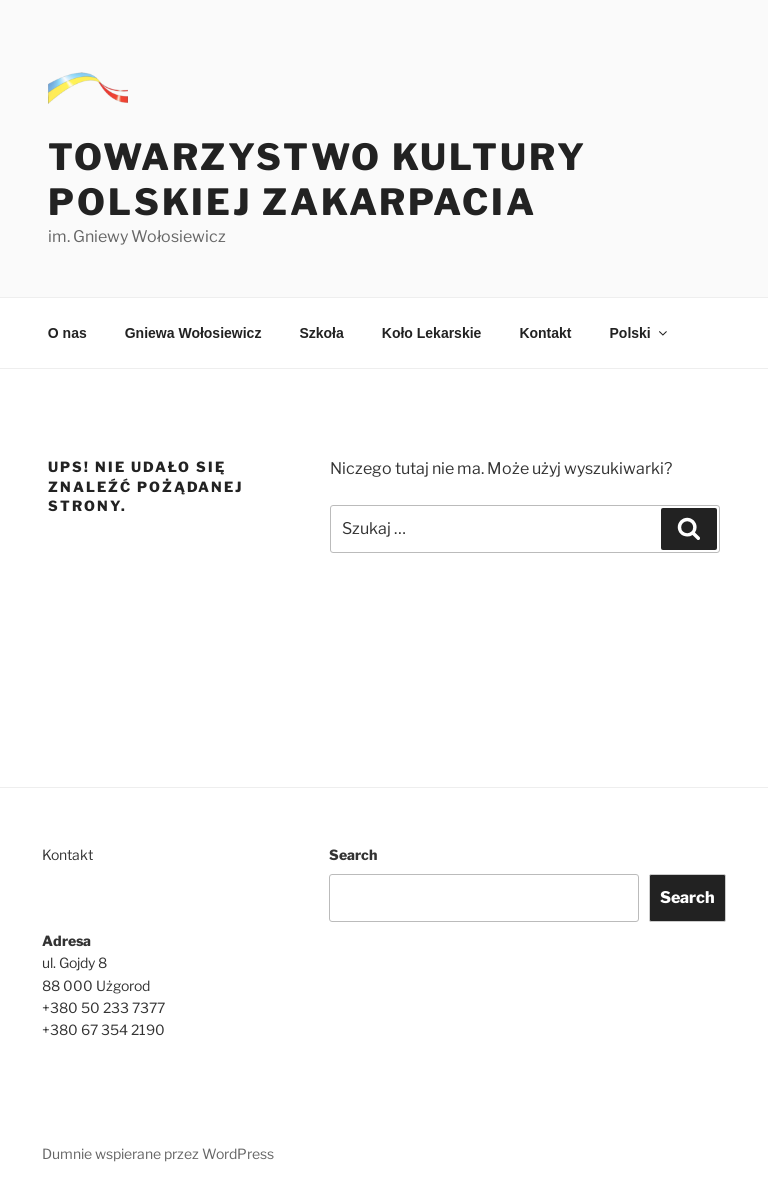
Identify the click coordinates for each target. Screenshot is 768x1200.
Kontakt (545, 333)
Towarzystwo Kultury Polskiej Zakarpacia (317, 179)
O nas (67, 333)
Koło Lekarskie (432, 333)
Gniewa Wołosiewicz (193, 333)
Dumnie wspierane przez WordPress (158, 1153)
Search (353, 854)
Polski (640, 333)
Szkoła (321, 333)
